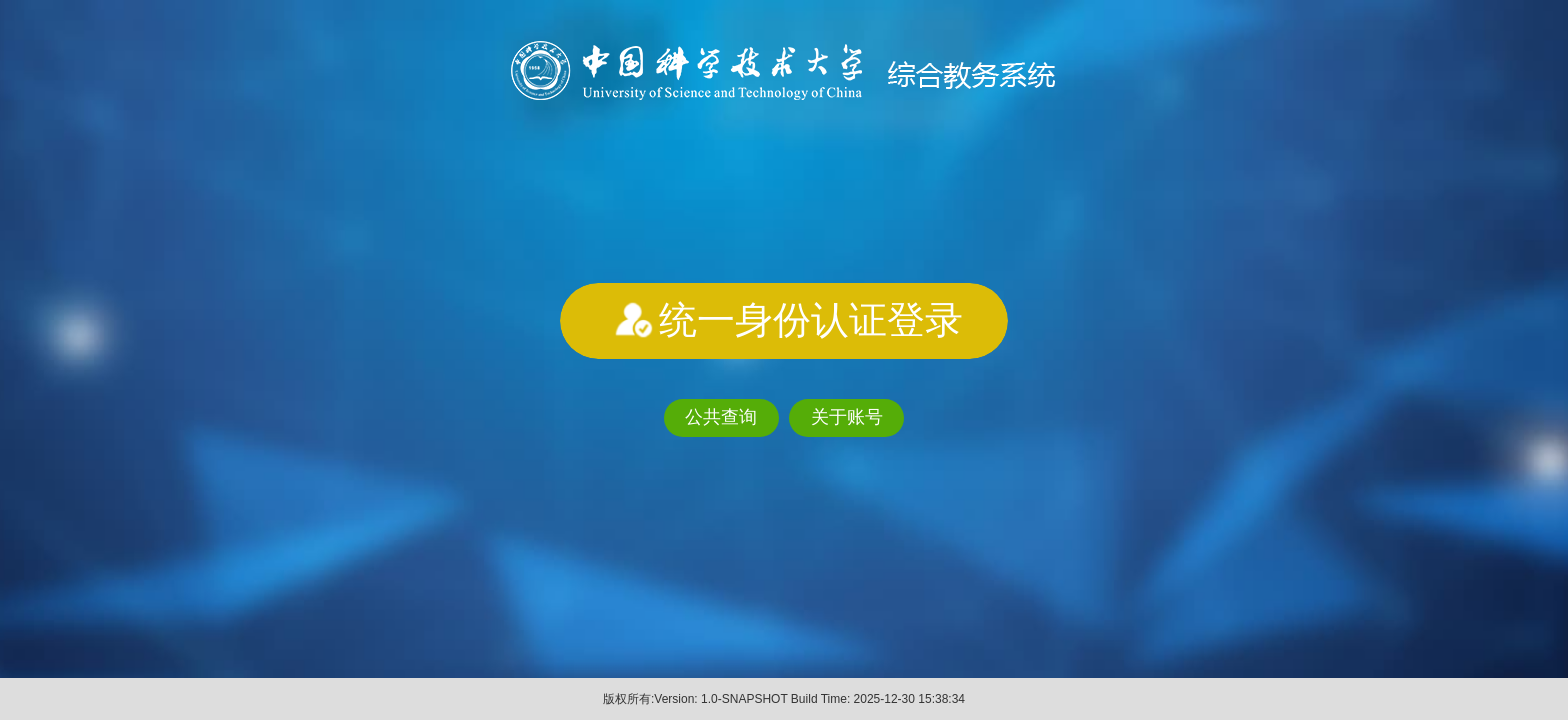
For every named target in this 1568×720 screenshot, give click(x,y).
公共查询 (721, 417)
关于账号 (847, 417)
